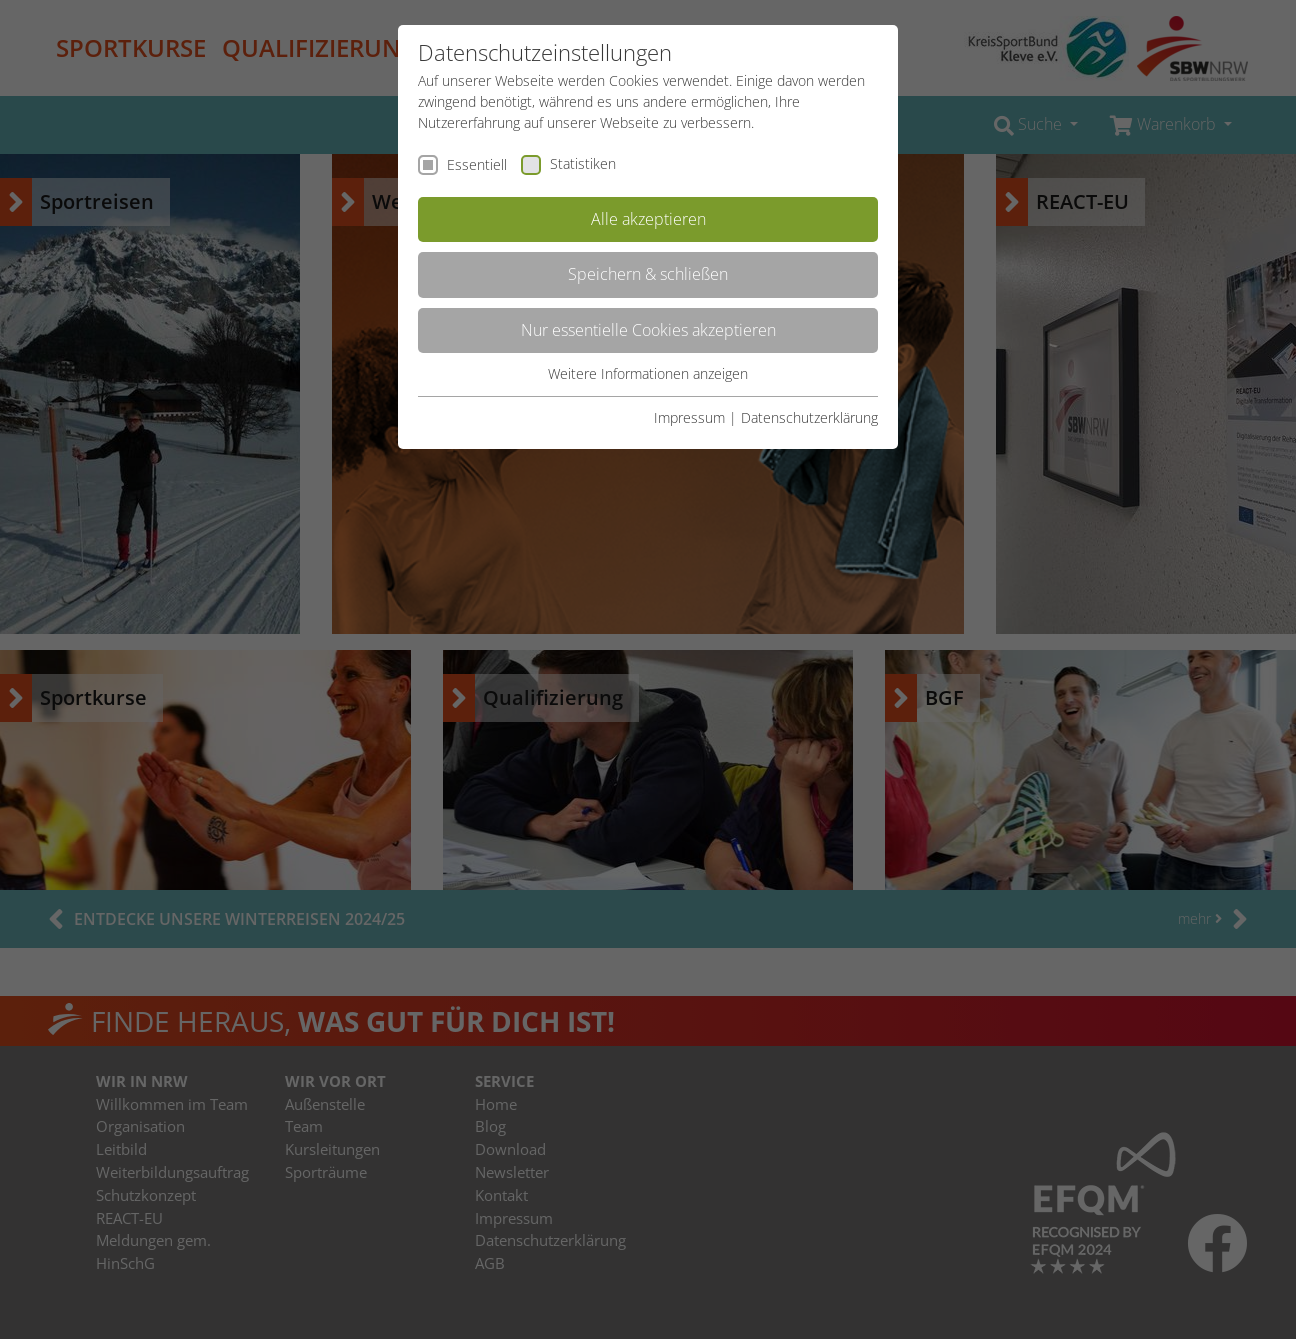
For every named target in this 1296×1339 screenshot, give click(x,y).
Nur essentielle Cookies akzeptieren (648, 330)
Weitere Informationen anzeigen (648, 373)
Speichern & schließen (648, 274)
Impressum (689, 417)
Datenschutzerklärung (809, 417)
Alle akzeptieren (648, 219)
